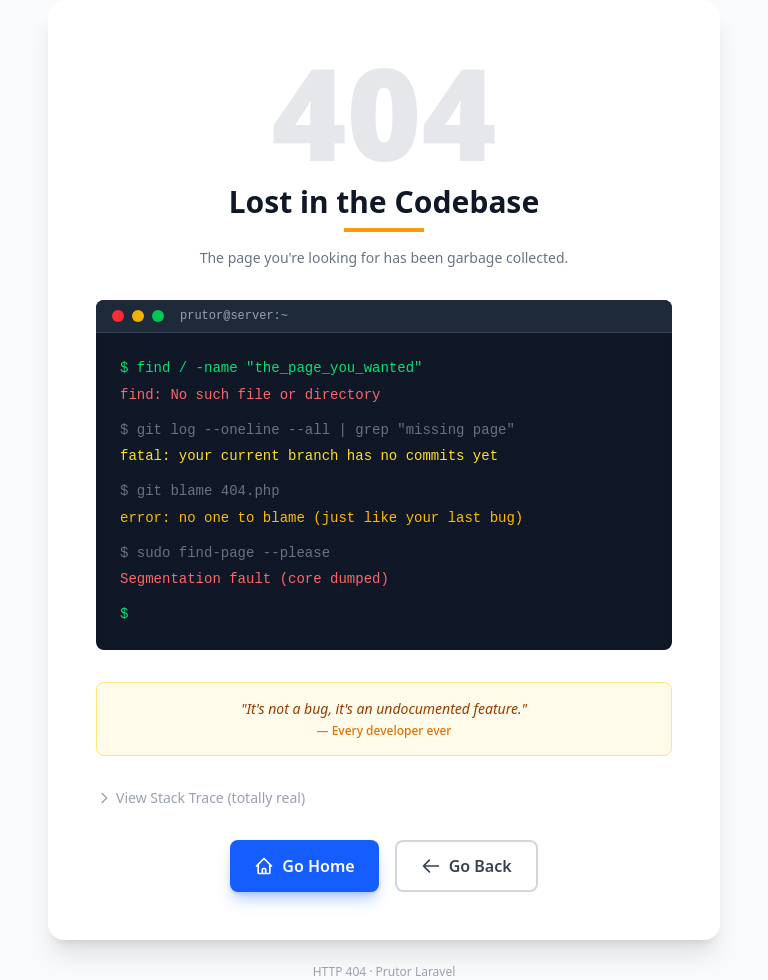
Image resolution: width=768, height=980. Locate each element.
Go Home (304, 866)
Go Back (466, 866)
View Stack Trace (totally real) (200, 797)
